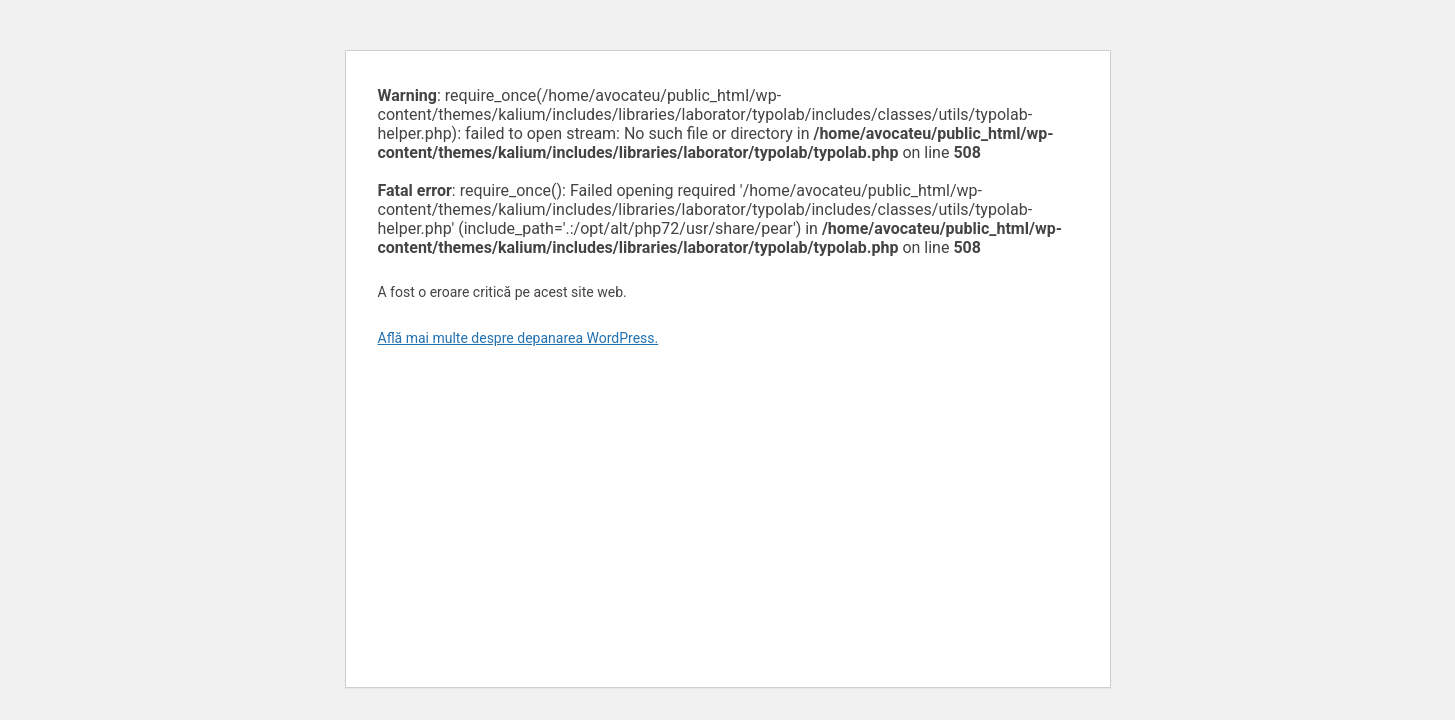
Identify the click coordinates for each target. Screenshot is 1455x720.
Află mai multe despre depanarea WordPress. (518, 338)
